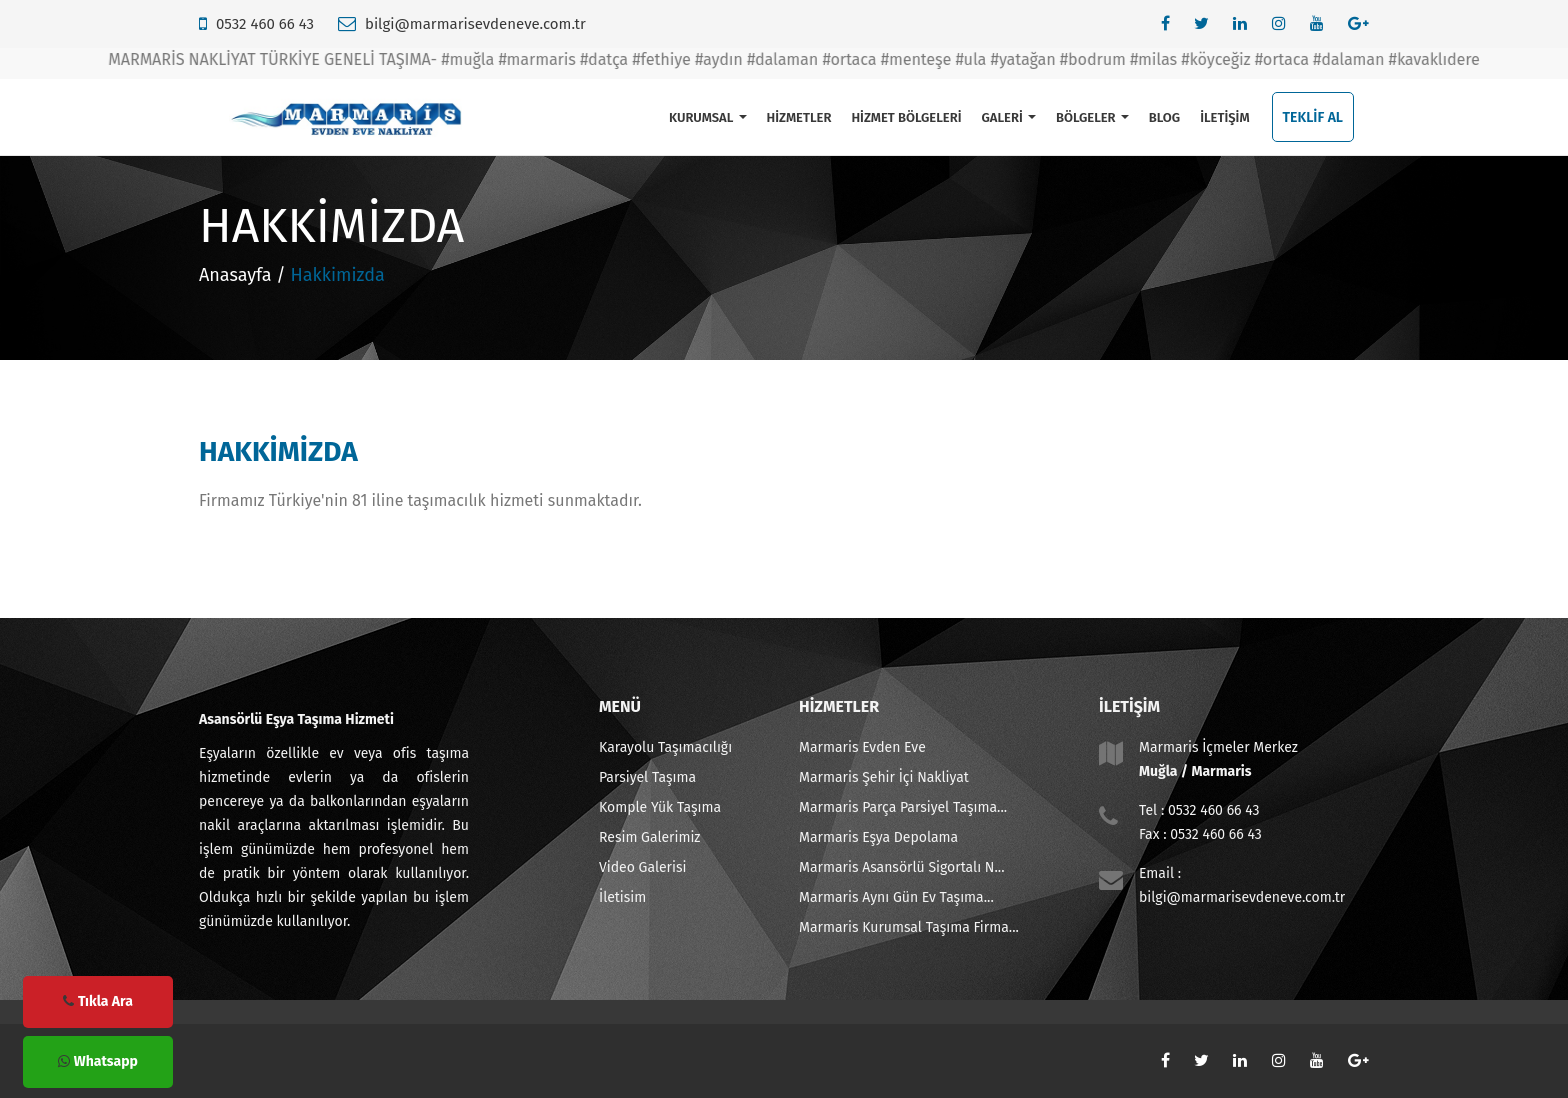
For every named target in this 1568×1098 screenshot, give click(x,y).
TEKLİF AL (1313, 117)
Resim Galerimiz (649, 837)
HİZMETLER (799, 117)
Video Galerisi (642, 867)
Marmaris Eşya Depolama (878, 837)
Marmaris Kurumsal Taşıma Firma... (909, 927)
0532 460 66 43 (265, 24)
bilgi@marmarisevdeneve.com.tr (475, 24)
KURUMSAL (708, 117)
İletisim (622, 897)
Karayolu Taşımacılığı (665, 747)
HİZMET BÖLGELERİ (906, 117)
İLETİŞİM (1224, 117)
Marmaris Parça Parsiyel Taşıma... (903, 807)
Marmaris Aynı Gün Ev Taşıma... (896, 897)
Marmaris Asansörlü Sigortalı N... (902, 867)
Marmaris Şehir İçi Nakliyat (884, 777)
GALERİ (1008, 117)
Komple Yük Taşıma (660, 807)
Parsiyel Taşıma (647, 777)
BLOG (1164, 117)
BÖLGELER (1092, 117)
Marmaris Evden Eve (862, 747)
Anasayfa (235, 275)
